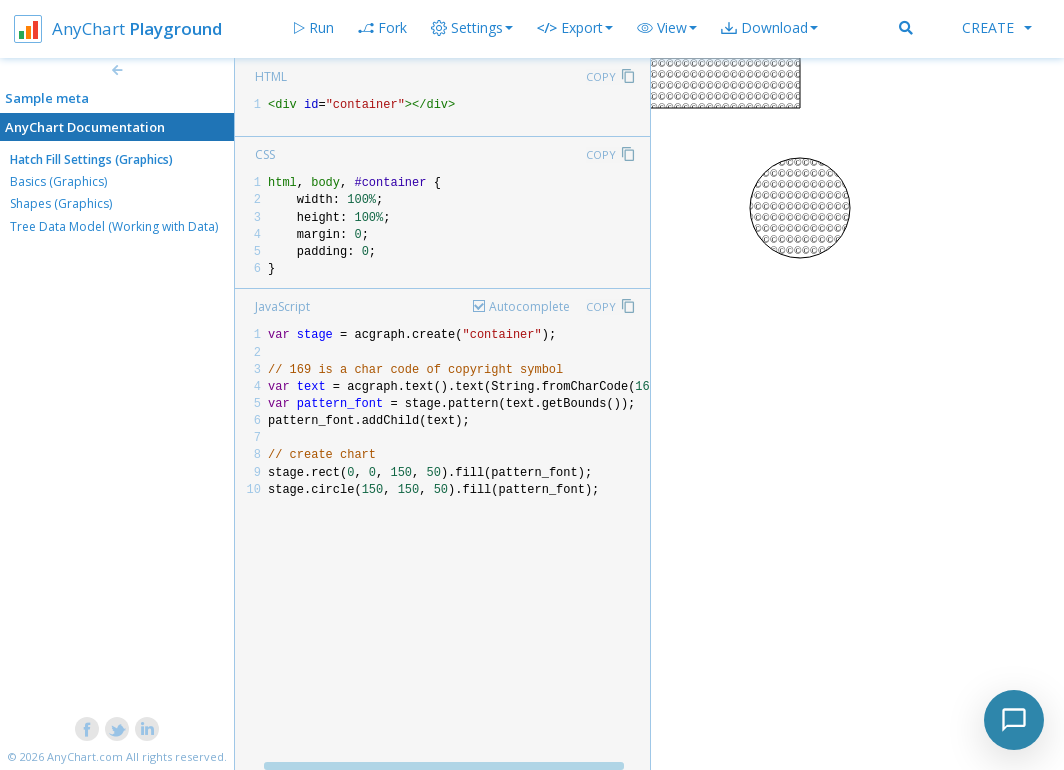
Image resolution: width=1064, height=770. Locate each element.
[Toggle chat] (1014, 720)
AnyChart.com (85, 756)
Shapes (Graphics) (61, 203)
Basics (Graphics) (58, 181)
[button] (667, 28)
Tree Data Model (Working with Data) (114, 226)
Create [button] (997, 27)
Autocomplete (529, 306)
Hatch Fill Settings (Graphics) (91, 159)
